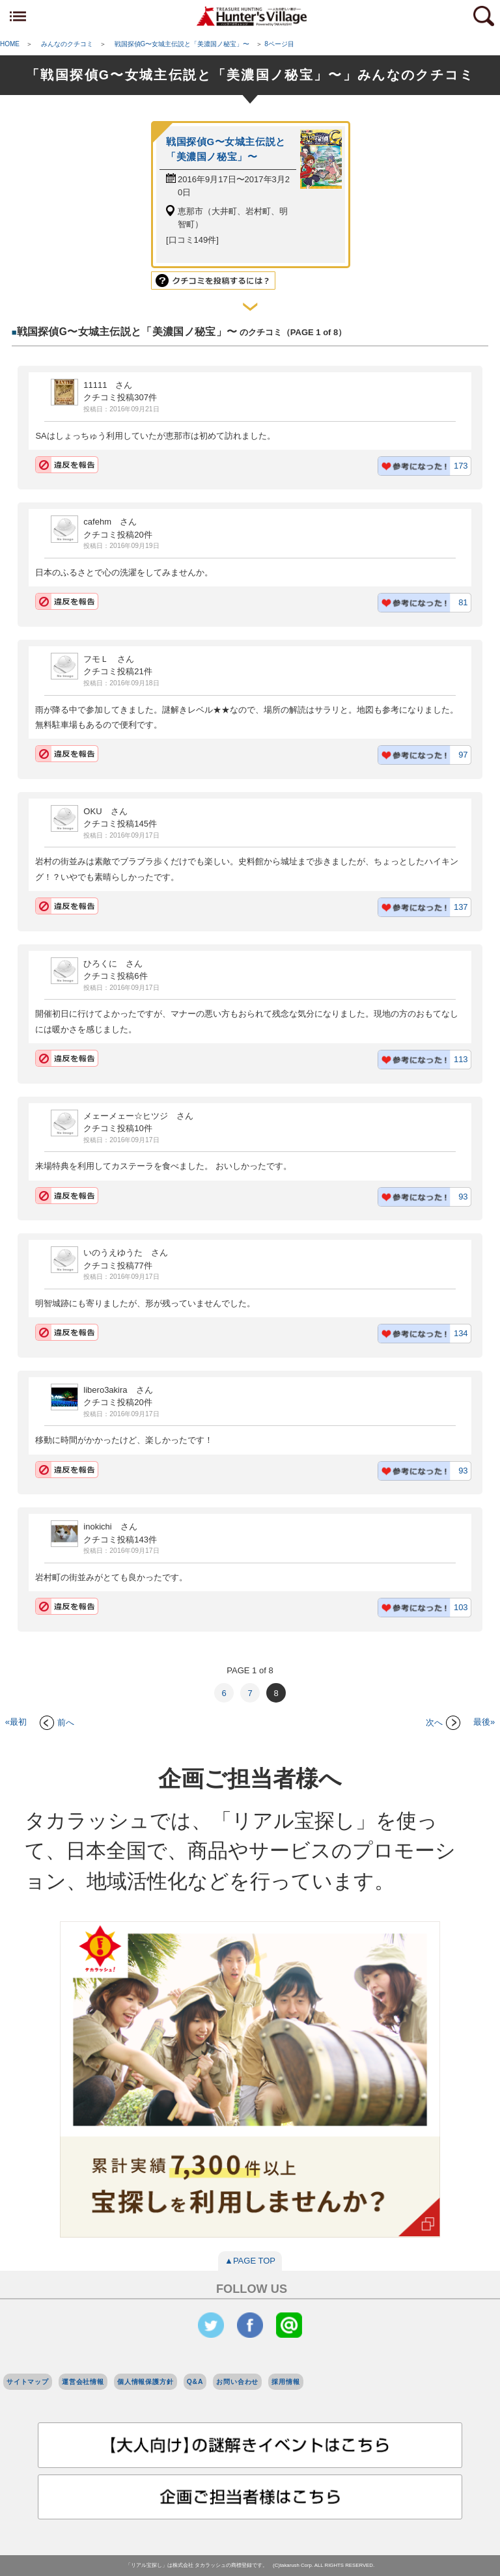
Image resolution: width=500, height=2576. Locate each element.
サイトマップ (28, 2381)
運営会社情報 (83, 2381)
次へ (443, 1722)
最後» (484, 1722)
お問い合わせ (237, 2381)
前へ (57, 1722)
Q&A (195, 2381)
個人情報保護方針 (145, 2381)
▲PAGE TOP (250, 2261)
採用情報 (285, 2381)
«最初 (16, 1722)
